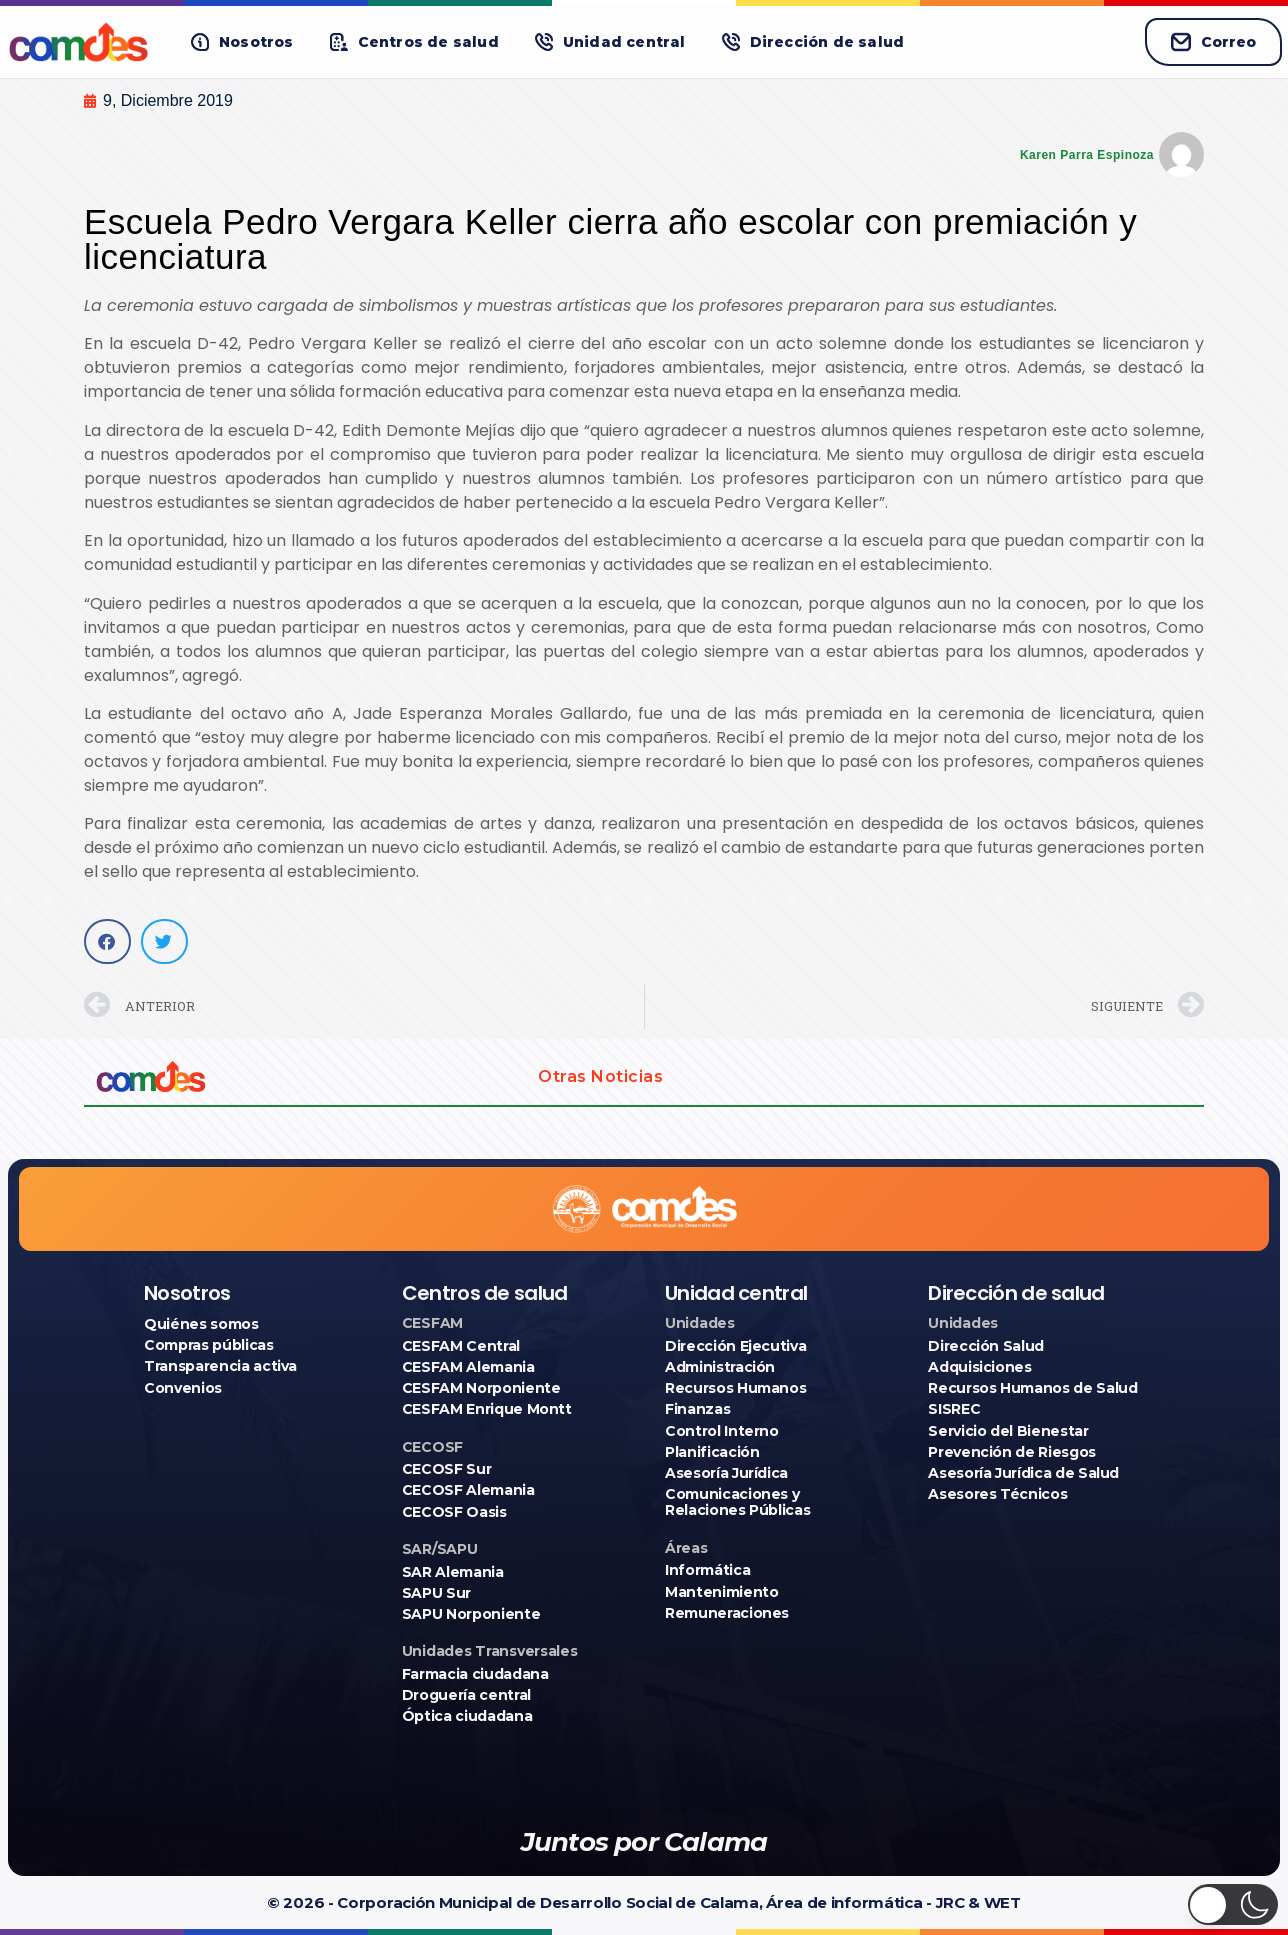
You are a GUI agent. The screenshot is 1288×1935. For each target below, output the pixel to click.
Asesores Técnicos (997, 1494)
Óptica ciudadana (467, 1716)
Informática (707, 1570)
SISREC (954, 1409)
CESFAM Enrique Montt (487, 1409)
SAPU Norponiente (471, 1614)
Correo (1213, 42)
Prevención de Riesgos (1012, 1452)
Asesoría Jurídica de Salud (1023, 1473)
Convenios (183, 1388)
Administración (720, 1367)
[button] (242, 42)
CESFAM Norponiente (481, 1388)
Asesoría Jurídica (726, 1473)
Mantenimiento (721, 1592)
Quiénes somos (201, 1324)
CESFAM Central (461, 1346)
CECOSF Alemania (468, 1490)
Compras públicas (208, 1345)
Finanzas (697, 1409)
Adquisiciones (979, 1367)
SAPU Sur (436, 1593)
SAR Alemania (453, 1572)
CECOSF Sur (447, 1469)
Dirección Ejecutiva (735, 1346)
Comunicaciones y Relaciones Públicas (737, 1502)
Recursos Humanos (735, 1388)
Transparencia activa (220, 1366)
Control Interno (722, 1431)
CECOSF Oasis (454, 1512)
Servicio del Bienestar (1008, 1431)
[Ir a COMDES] (81, 42)
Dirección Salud (986, 1346)
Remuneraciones (727, 1613)
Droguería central (466, 1695)
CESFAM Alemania (468, 1367)
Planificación (712, 1452)
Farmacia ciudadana (475, 1674)
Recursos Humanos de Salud (1032, 1388)
